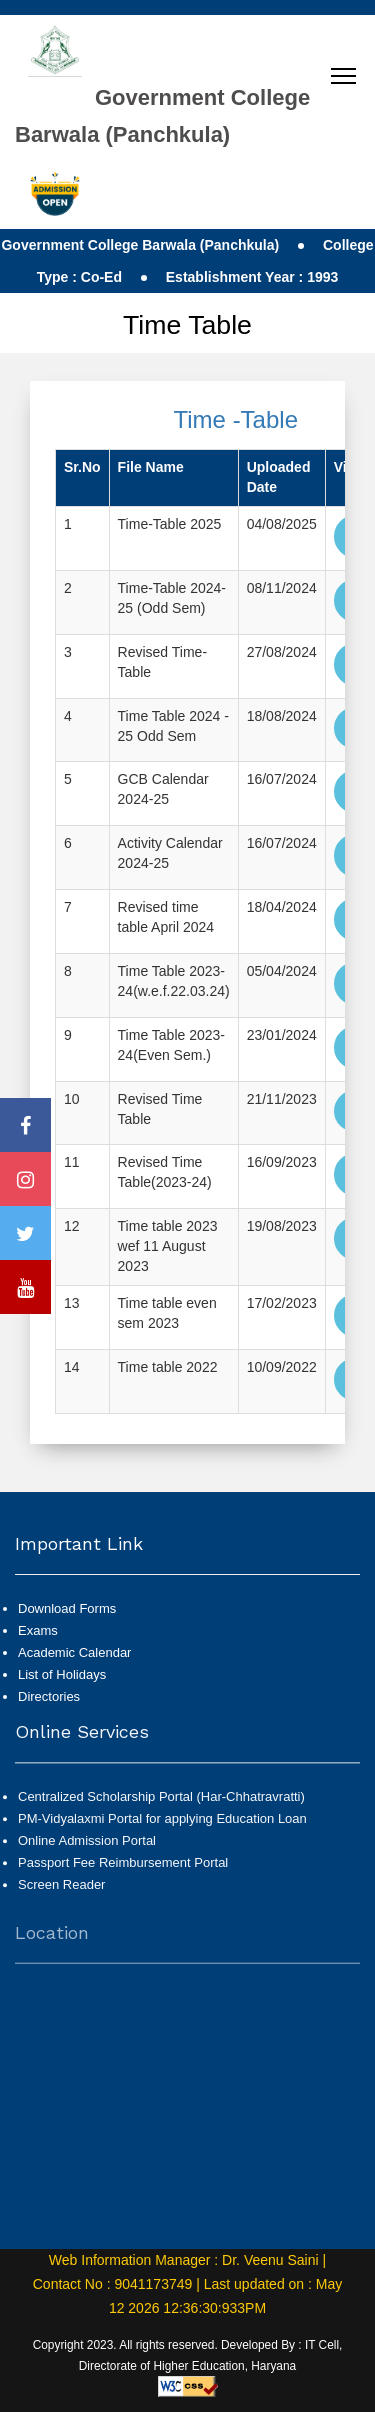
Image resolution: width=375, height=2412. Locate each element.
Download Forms (67, 1658)
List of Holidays (62, 1724)
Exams (38, 1680)
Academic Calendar (74, 1702)
